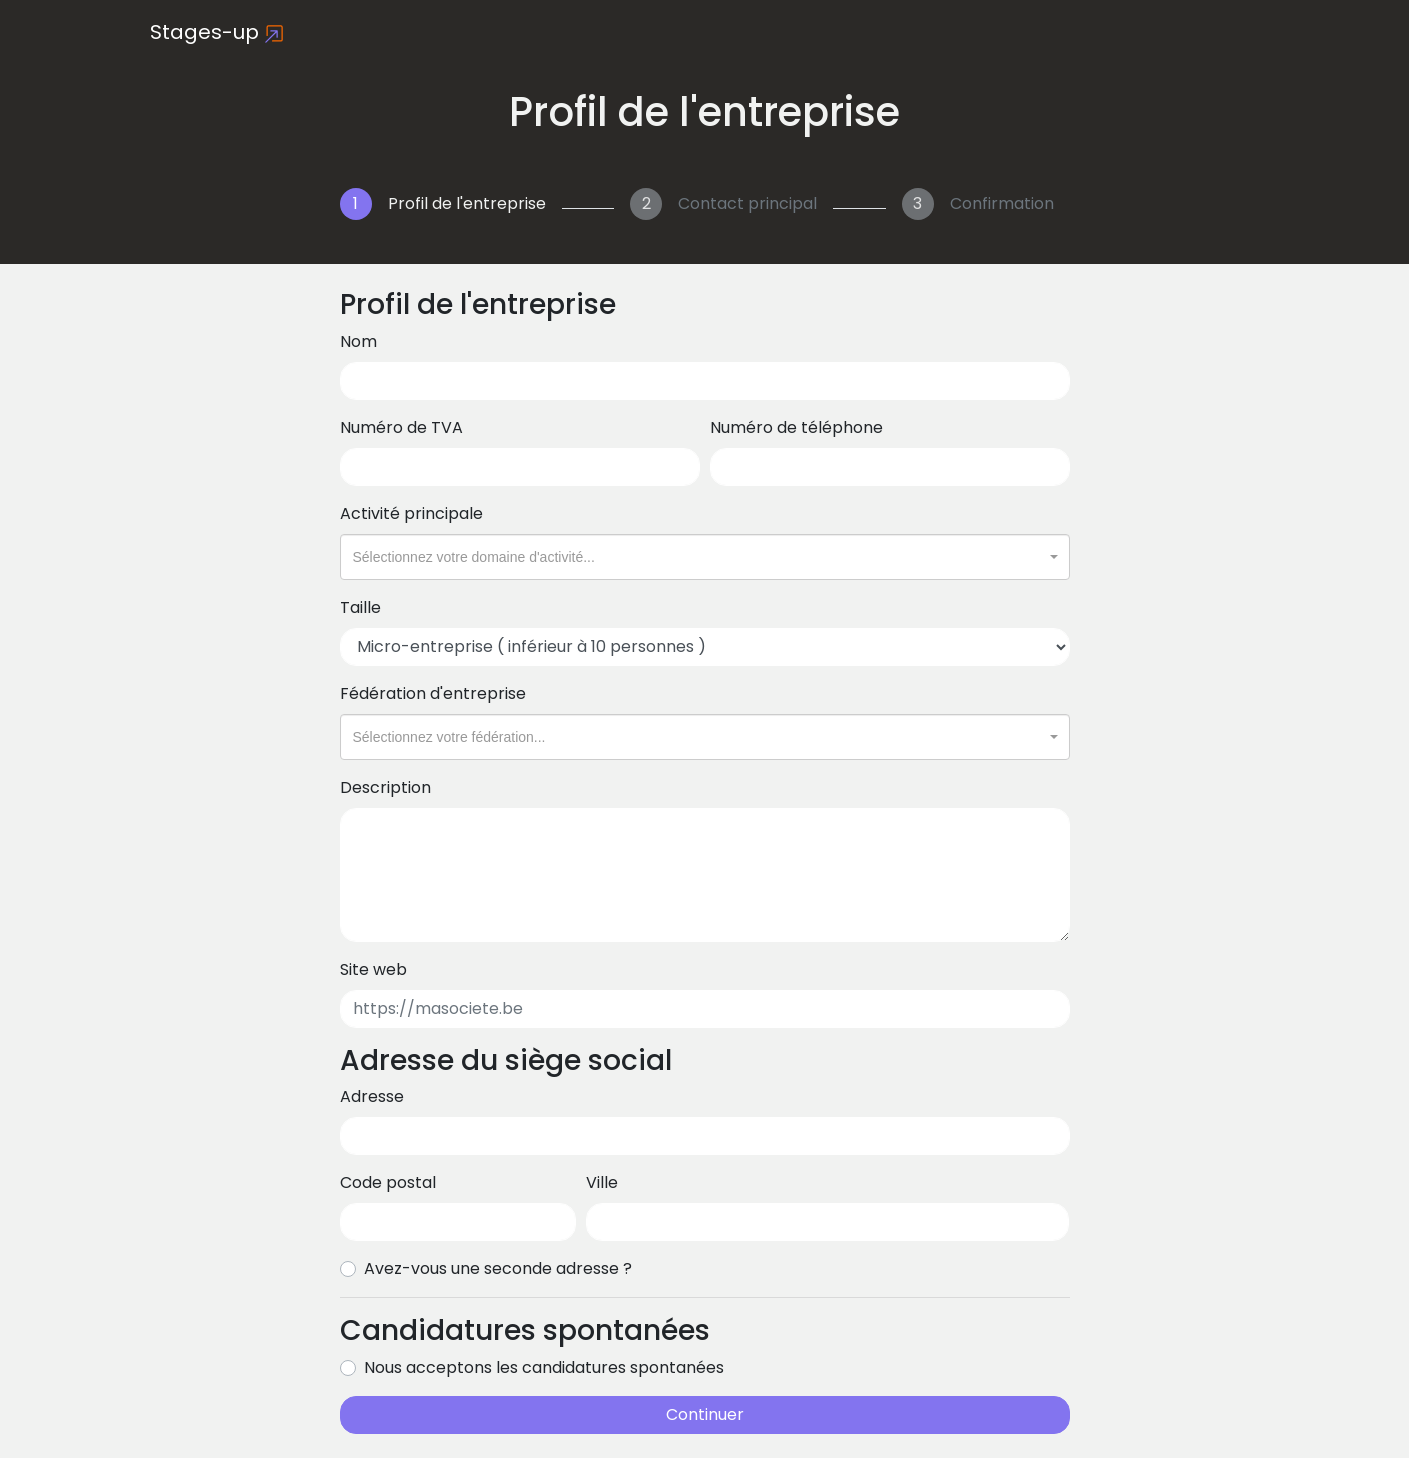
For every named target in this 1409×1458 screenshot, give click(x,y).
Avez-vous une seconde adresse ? (498, 1268)
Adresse (372, 1096)
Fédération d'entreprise (433, 693)
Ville (602, 1182)
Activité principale (411, 513)
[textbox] (699, 557)
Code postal (388, 1182)
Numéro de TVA (401, 427)
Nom (358, 341)
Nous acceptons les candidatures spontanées (544, 1367)
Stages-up (217, 32)
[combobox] (705, 557)
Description (385, 787)
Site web (373, 969)
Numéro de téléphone (796, 427)
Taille (360, 607)
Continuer (705, 1414)
